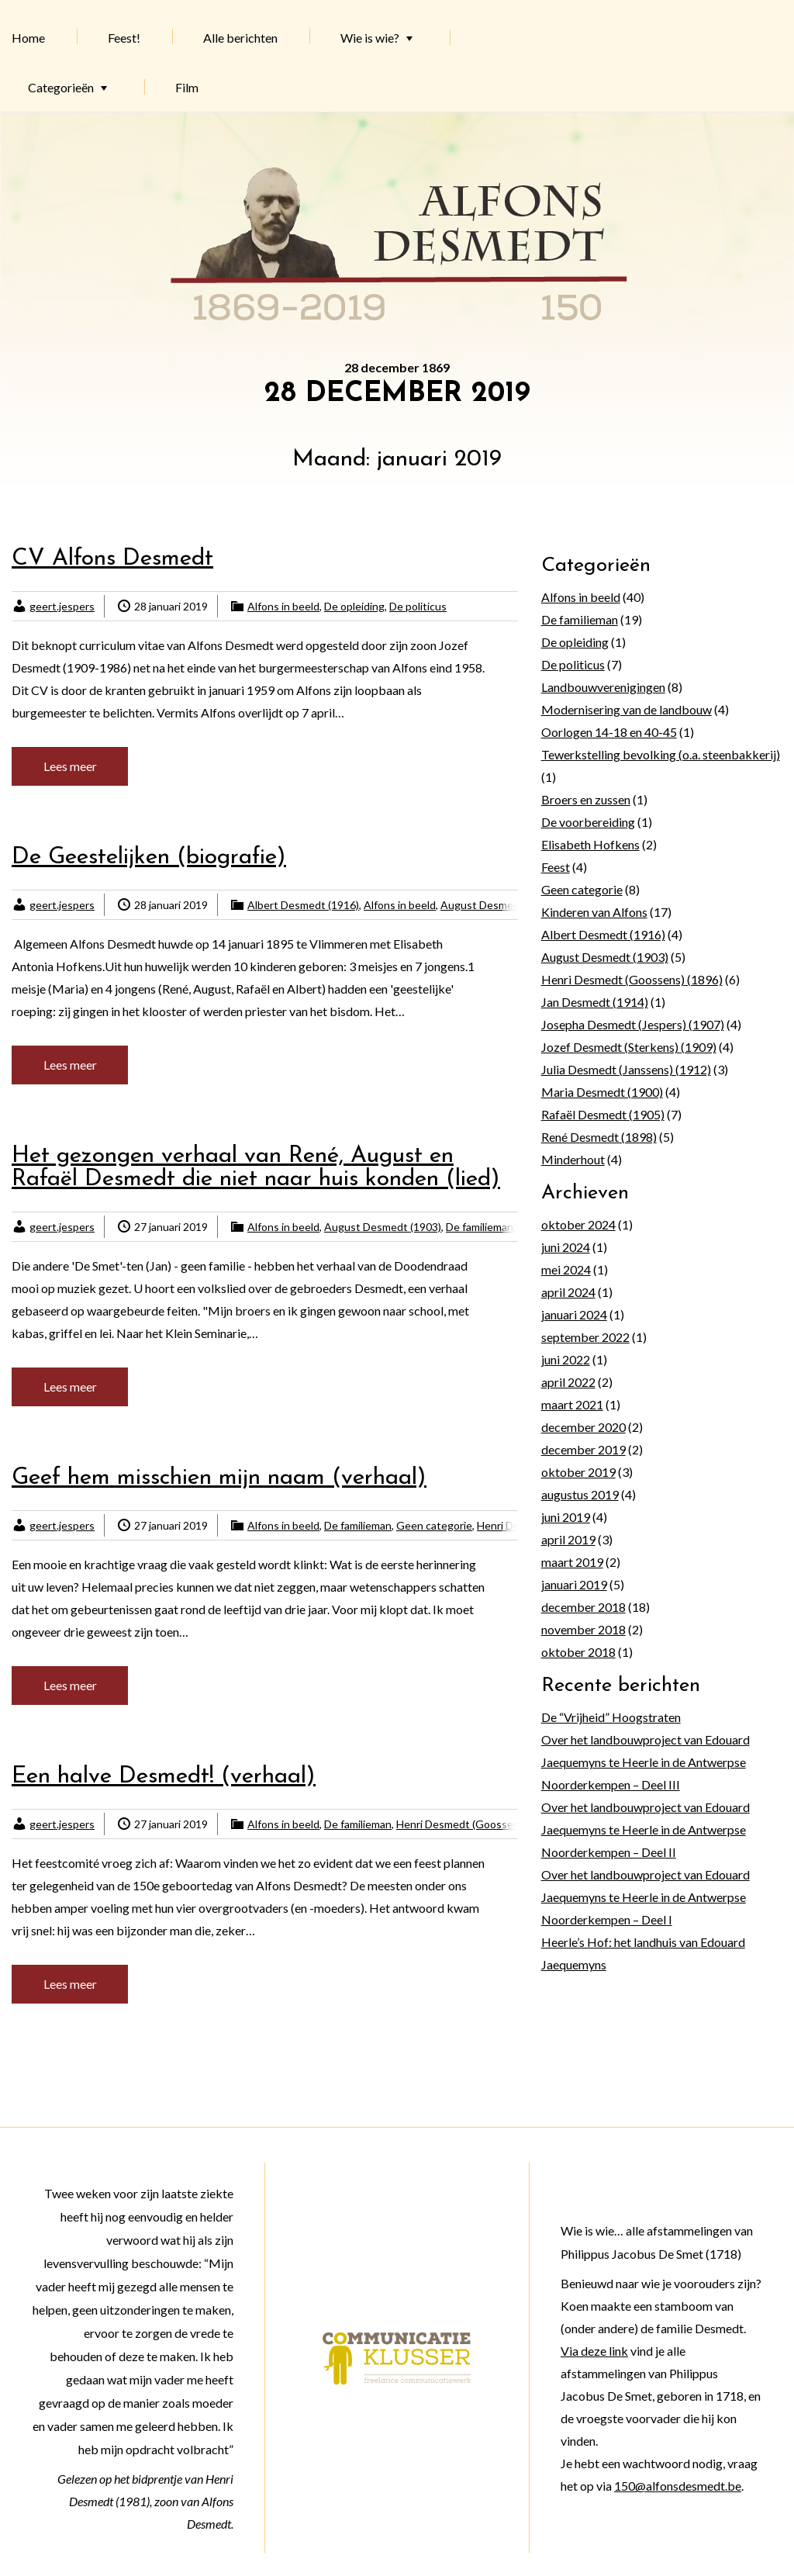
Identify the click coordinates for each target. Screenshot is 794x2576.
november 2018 (583, 1629)
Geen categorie (434, 1525)
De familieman (479, 1226)
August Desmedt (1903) (499, 904)
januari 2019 (574, 1584)
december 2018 (583, 1606)
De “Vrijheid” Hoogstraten (611, 1717)
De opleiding (354, 606)
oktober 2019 (578, 1471)
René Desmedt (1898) (599, 1136)
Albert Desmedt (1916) (303, 904)
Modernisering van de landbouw (626, 709)
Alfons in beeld (283, 606)
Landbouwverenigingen (603, 686)
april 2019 (568, 1539)
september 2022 (585, 1336)
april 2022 (568, 1381)
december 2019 (583, 1449)
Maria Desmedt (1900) (602, 1091)
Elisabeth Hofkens (590, 844)
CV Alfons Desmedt (112, 559)
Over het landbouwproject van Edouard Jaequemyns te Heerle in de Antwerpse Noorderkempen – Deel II (645, 1829)
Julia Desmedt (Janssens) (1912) (626, 1069)
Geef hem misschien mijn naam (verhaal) (219, 1478)
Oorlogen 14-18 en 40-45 (609, 731)
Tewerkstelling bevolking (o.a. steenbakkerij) (660, 754)
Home (28, 37)
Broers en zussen (585, 799)
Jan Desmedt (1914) (594, 1001)
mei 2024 (566, 1269)
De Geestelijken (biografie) (149, 857)
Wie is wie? (369, 37)
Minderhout (573, 1159)
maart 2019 (572, 1561)
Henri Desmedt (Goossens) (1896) (478, 1824)
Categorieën (61, 87)
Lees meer (70, 766)
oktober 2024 (578, 1224)
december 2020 (583, 1426)
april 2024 (568, 1292)
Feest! (124, 37)
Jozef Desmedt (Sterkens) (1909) (628, 1046)
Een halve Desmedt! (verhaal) (164, 1777)
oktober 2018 (578, 1651)
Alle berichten (240, 37)
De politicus (418, 606)
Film (186, 87)
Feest (555, 866)
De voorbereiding (588, 821)
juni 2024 (565, 1247)
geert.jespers (62, 606)
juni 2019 (565, 1516)
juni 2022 (565, 1359)
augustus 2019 (580, 1494)
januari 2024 (574, 1314)
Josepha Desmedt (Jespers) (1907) (632, 1024)
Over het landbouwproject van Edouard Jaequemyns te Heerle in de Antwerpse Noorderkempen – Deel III (645, 1762)
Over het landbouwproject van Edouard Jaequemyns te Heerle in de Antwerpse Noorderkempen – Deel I (645, 1897)
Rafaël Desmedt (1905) (603, 1114)
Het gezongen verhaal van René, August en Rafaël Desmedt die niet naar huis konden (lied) (256, 1167)
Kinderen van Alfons (594, 911)
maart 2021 (572, 1404)
